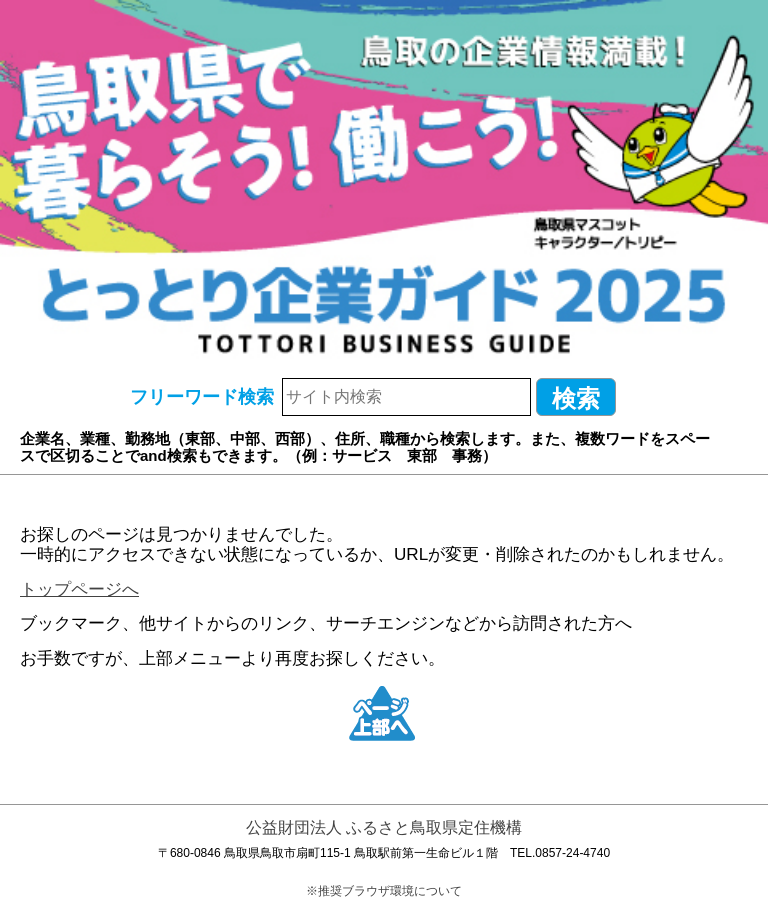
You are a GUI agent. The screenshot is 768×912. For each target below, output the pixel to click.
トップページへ (79, 589)
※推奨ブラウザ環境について (384, 891)
